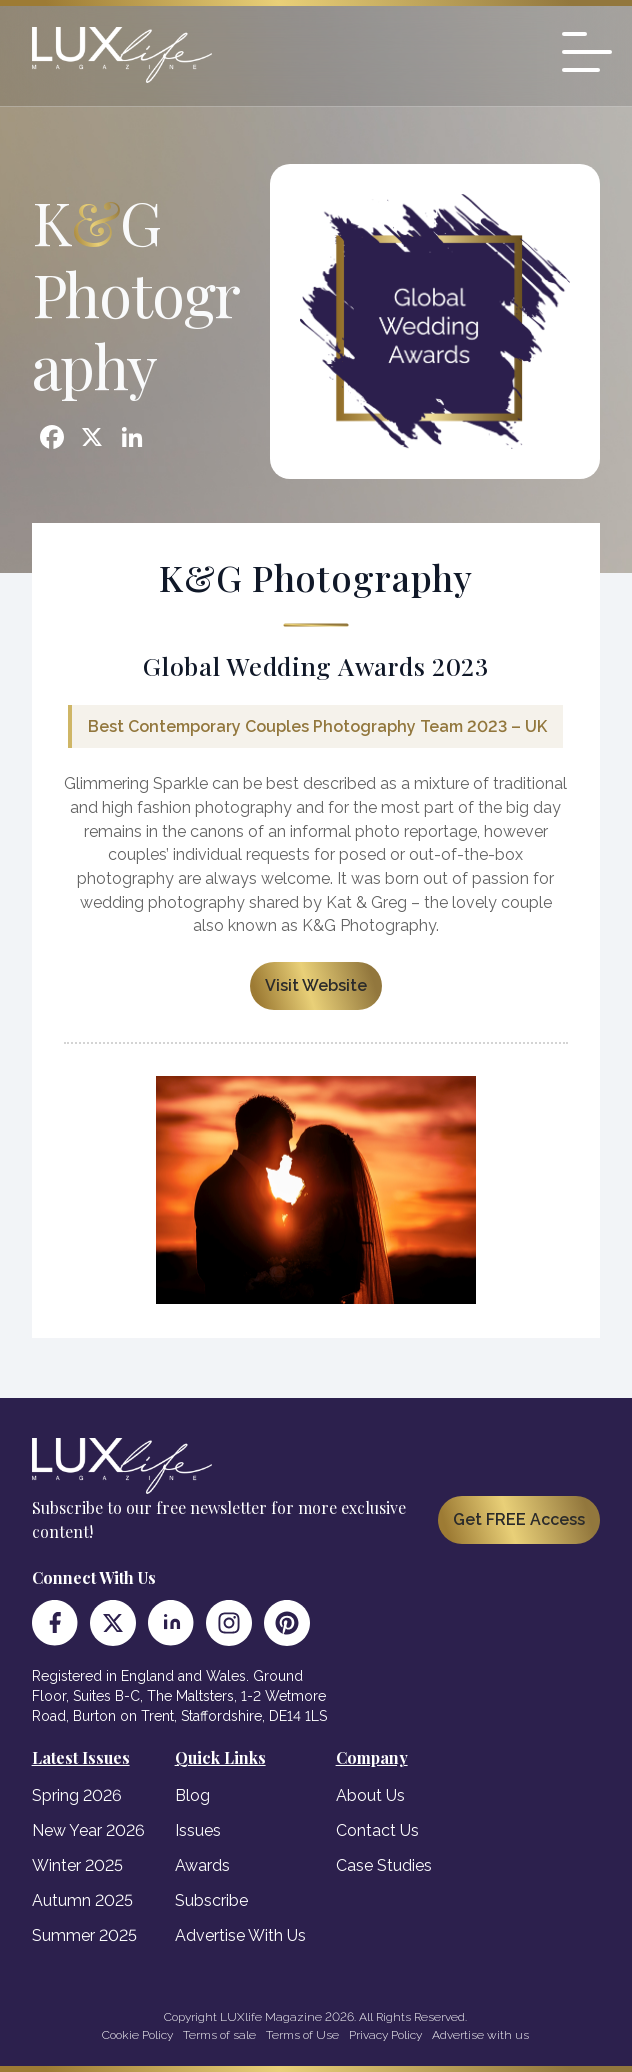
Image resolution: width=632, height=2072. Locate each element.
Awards (202, 1865)
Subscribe (211, 1900)
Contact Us (377, 1830)
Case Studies (384, 1865)
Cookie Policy (137, 2035)
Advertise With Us (240, 1935)
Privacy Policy (385, 2035)
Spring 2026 (77, 1795)
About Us (370, 1795)
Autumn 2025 (82, 1900)
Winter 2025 (77, 1865)
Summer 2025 (84, 1935)
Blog (192, 1795)
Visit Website (316, 985)
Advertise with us (480, 2035)
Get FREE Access (519, 1519)
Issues (198, 1830)
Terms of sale (219, 2035)
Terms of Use (302, 2035)
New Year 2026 (88, 1830)
